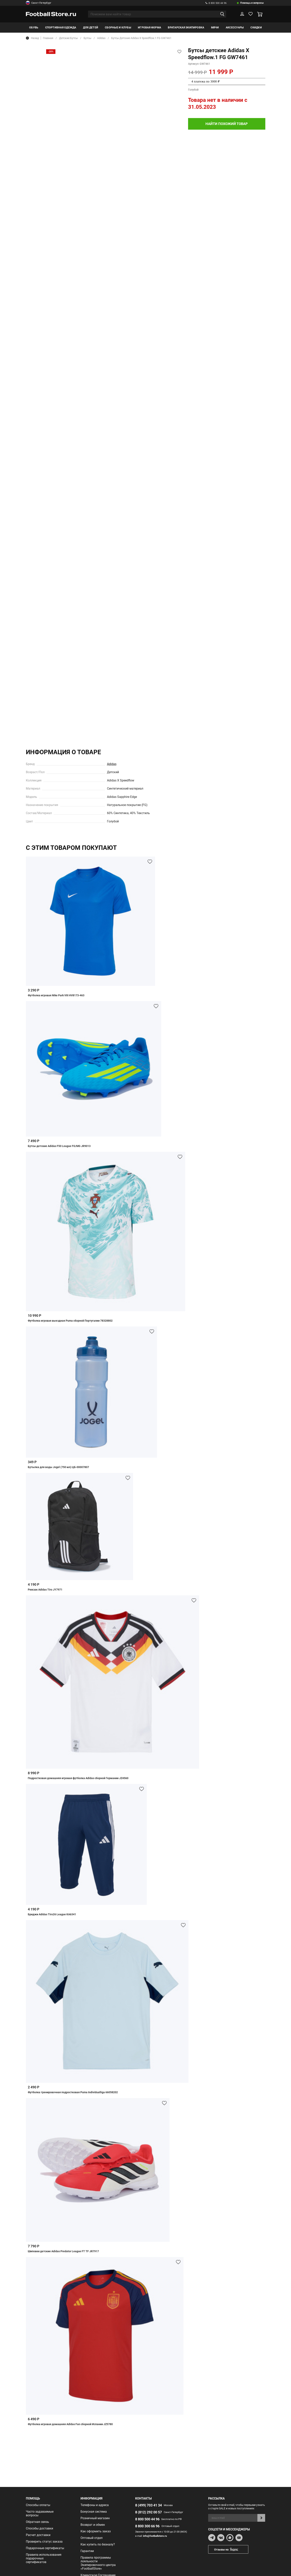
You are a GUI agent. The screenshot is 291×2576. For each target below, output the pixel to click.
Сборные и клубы (118, 27)
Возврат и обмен (93, 2525)
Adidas (111, 764)
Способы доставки (39, 2528)
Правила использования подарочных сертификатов (43, 2558)
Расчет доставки (38, 2535)
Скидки (256, 27)
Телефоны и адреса (95, 2505)
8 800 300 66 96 (147, 2526)
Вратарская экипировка (186, 27)
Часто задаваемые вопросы (39, 2513)
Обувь (33, 27)
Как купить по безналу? (98, 2544)
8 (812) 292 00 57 (148, 2512)
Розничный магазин (95, 2518)
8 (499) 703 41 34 (148, 2505)
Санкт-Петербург (38, 3)
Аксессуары (235, 27)
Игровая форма (149, 27)
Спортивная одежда (60, 27)
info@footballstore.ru (155, 2535)
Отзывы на (231, 2549)
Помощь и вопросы (252, 2)
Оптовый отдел (92, 2538)
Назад (32, 38)
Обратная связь (37, 2522)
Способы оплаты (38, 2505)
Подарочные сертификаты (45, 2548)
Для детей (90, 27)
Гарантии (87, 2551)
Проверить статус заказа (44, 2541)
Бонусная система (94, 2511)
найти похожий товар (226, 124)
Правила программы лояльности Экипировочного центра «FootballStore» (98, 2563)
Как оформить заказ (96, 2531)
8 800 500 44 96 (216, 3)
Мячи (215, 27)
